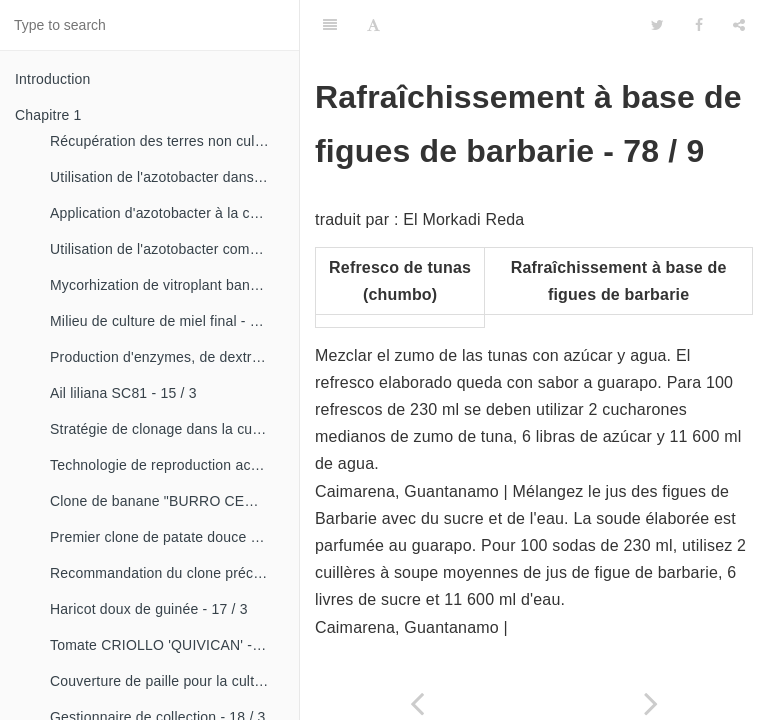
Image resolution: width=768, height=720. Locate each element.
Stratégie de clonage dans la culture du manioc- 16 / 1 (167, 429)
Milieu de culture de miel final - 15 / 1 (167, 321)
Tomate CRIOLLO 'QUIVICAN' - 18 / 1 (167, 645)
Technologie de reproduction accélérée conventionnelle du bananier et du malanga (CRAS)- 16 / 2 (167, 465)
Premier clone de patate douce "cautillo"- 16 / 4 (167, 537)
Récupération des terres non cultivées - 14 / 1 (167, 141)
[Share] (739, 25)
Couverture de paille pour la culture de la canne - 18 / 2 (167, 681)
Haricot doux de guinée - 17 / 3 (149, 609)
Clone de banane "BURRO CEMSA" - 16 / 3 (167, 501)
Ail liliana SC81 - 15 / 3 (123, 393)
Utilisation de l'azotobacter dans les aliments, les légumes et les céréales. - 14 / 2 (167, 177)
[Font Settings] (373, 25)
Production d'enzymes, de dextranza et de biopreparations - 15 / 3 (167, 357)
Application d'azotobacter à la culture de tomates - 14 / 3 (167, 213)
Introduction (53, 79)
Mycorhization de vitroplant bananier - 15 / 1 (167, 285)
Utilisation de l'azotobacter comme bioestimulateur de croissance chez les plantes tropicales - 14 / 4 (167, 249)
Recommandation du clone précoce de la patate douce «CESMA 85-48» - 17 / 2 (167, 573)
